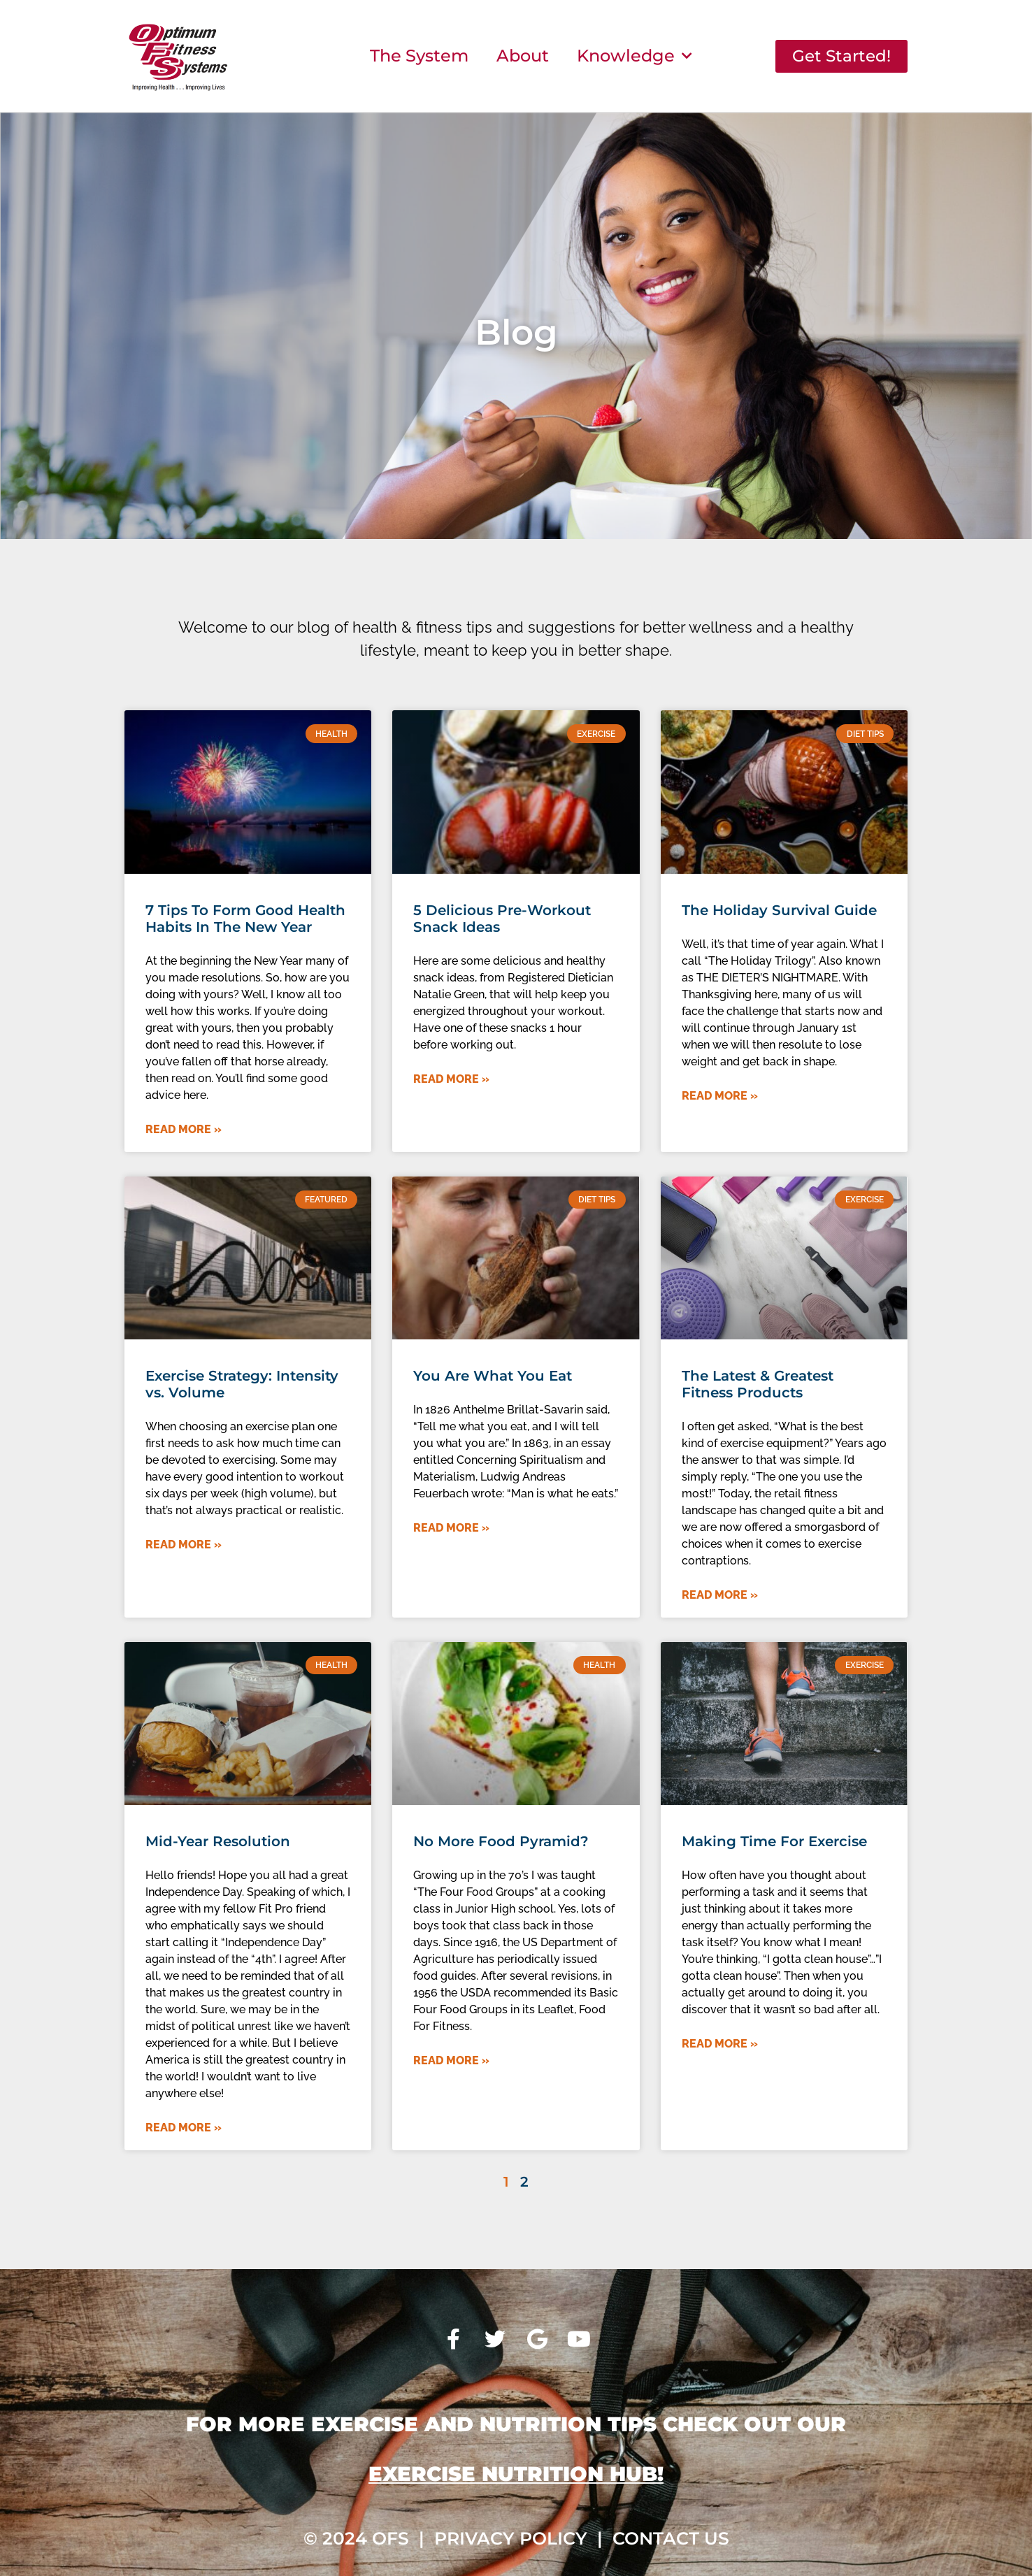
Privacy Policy (510, 2538)
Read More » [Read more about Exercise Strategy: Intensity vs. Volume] (183, 1544)
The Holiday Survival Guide (779, 910)
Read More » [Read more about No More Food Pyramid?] (451, 2060)
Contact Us (670, 2538)
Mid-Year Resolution (217, 1841)
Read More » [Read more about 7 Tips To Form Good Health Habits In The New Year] (183, 1129)
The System (419, 55)
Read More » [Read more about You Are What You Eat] (451, 1527)
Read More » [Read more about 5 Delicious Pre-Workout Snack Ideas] (451, 1079)
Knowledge (634, 56)
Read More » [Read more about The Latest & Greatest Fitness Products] (720, 1595)
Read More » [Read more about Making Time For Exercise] (720, 2043)
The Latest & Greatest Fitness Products (757, 1384)
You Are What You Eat (492, 1375)
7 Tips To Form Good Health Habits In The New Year (245, 918)
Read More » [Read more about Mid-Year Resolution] (183, 2127)
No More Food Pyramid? (501, 1841)
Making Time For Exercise (774, 1841)
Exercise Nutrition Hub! (516, 2473)
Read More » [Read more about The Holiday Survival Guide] (720, 1095)
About (522, 55)
